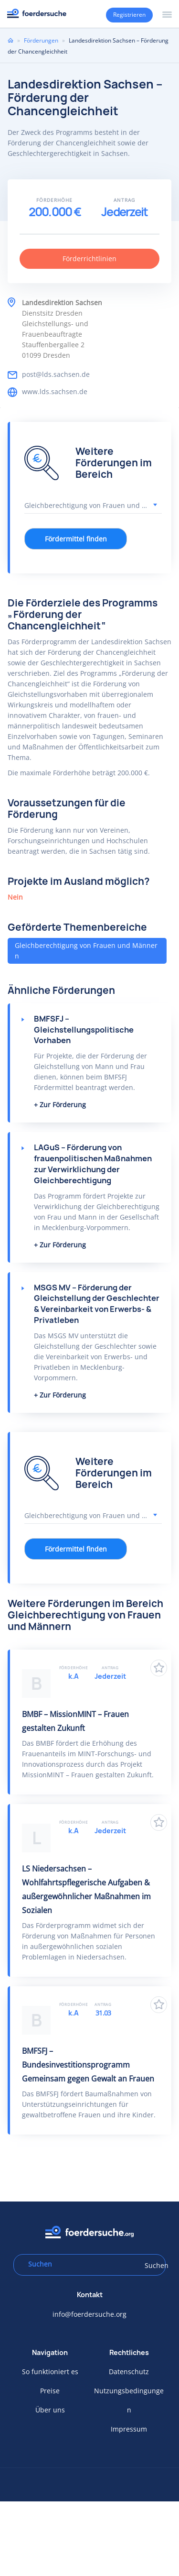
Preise (50, 2390)
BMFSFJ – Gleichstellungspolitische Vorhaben (84, 1029)
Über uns (50, 2409)
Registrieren (129, 15)
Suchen (152, 2265)
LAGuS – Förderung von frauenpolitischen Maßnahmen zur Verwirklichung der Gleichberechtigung (93, 1164)
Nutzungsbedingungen (129, 2400)
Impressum (129, 2428)
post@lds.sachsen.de (56, 374)
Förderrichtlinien (89, 258)
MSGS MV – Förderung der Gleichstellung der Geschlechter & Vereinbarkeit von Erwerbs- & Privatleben (96, 1304)
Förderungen (41, 40)
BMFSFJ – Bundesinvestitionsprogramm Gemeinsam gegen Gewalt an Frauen (88, 2065)
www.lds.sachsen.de (54, 391)
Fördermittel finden (76, 538)
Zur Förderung (63, 1104)
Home (10, 40)
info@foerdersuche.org (89, 2314)
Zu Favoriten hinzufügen (158, 1668)
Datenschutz (129, 2371)
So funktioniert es (50, 2371)
